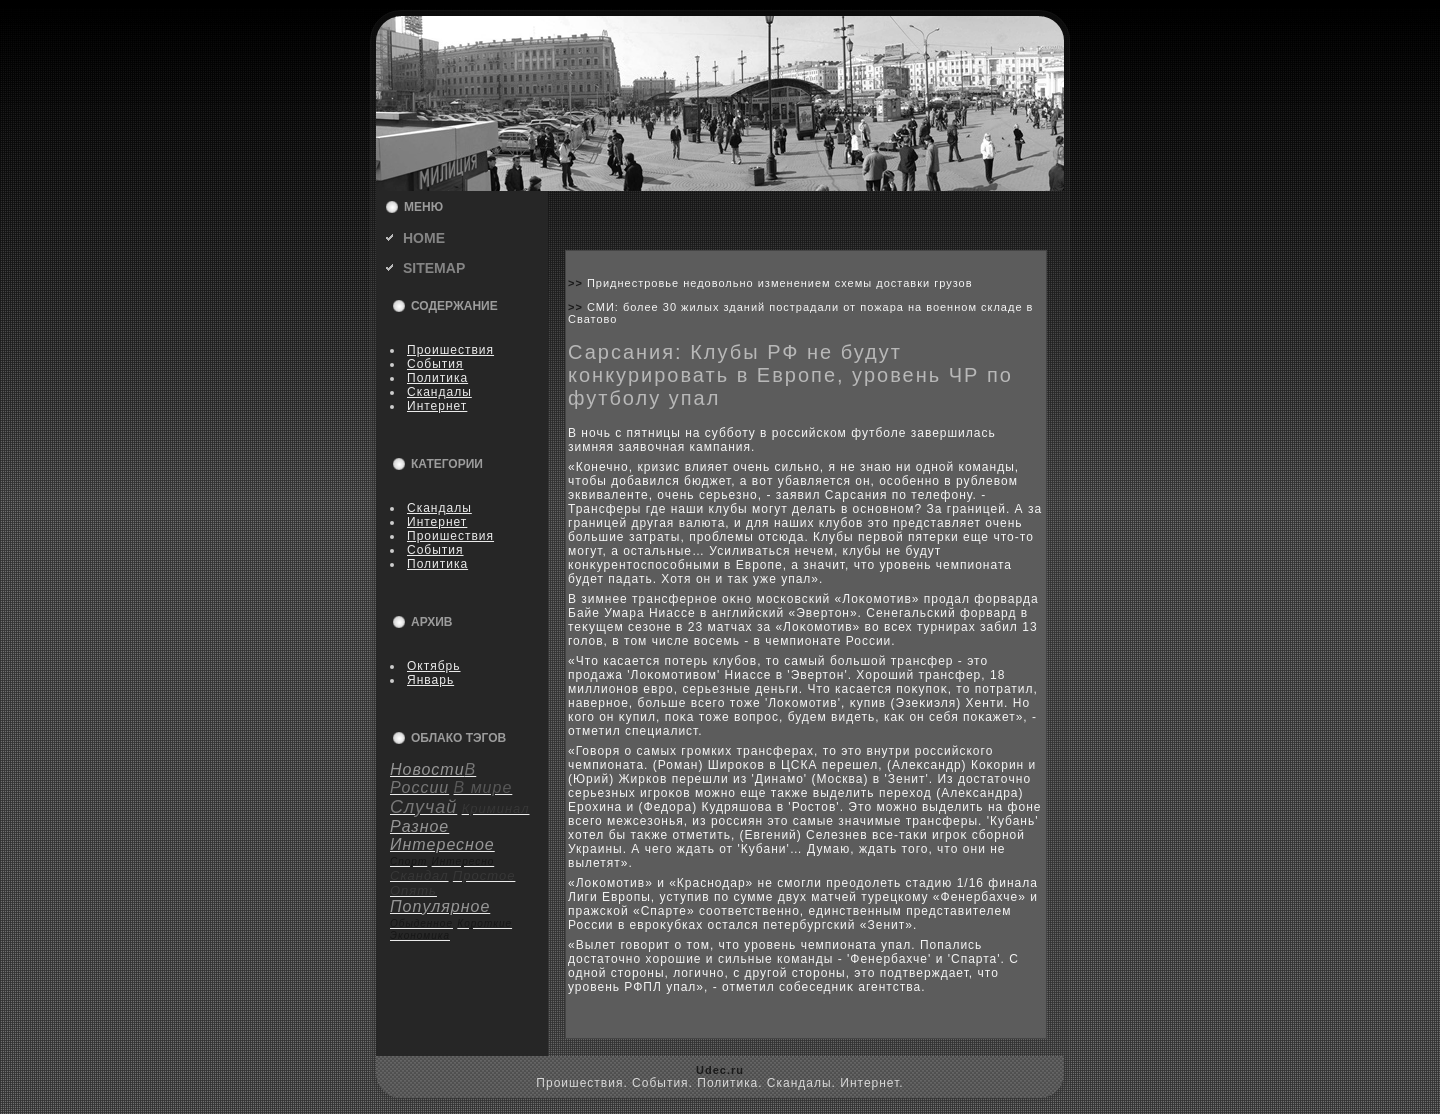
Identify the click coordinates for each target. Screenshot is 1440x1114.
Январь (430, 680)
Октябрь (434, 666)
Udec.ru (720, 1070)
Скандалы (439, 392)
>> (577, 283)
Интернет (437, 406)
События (435, 364)
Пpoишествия (450, 350)
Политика (437, 378)
